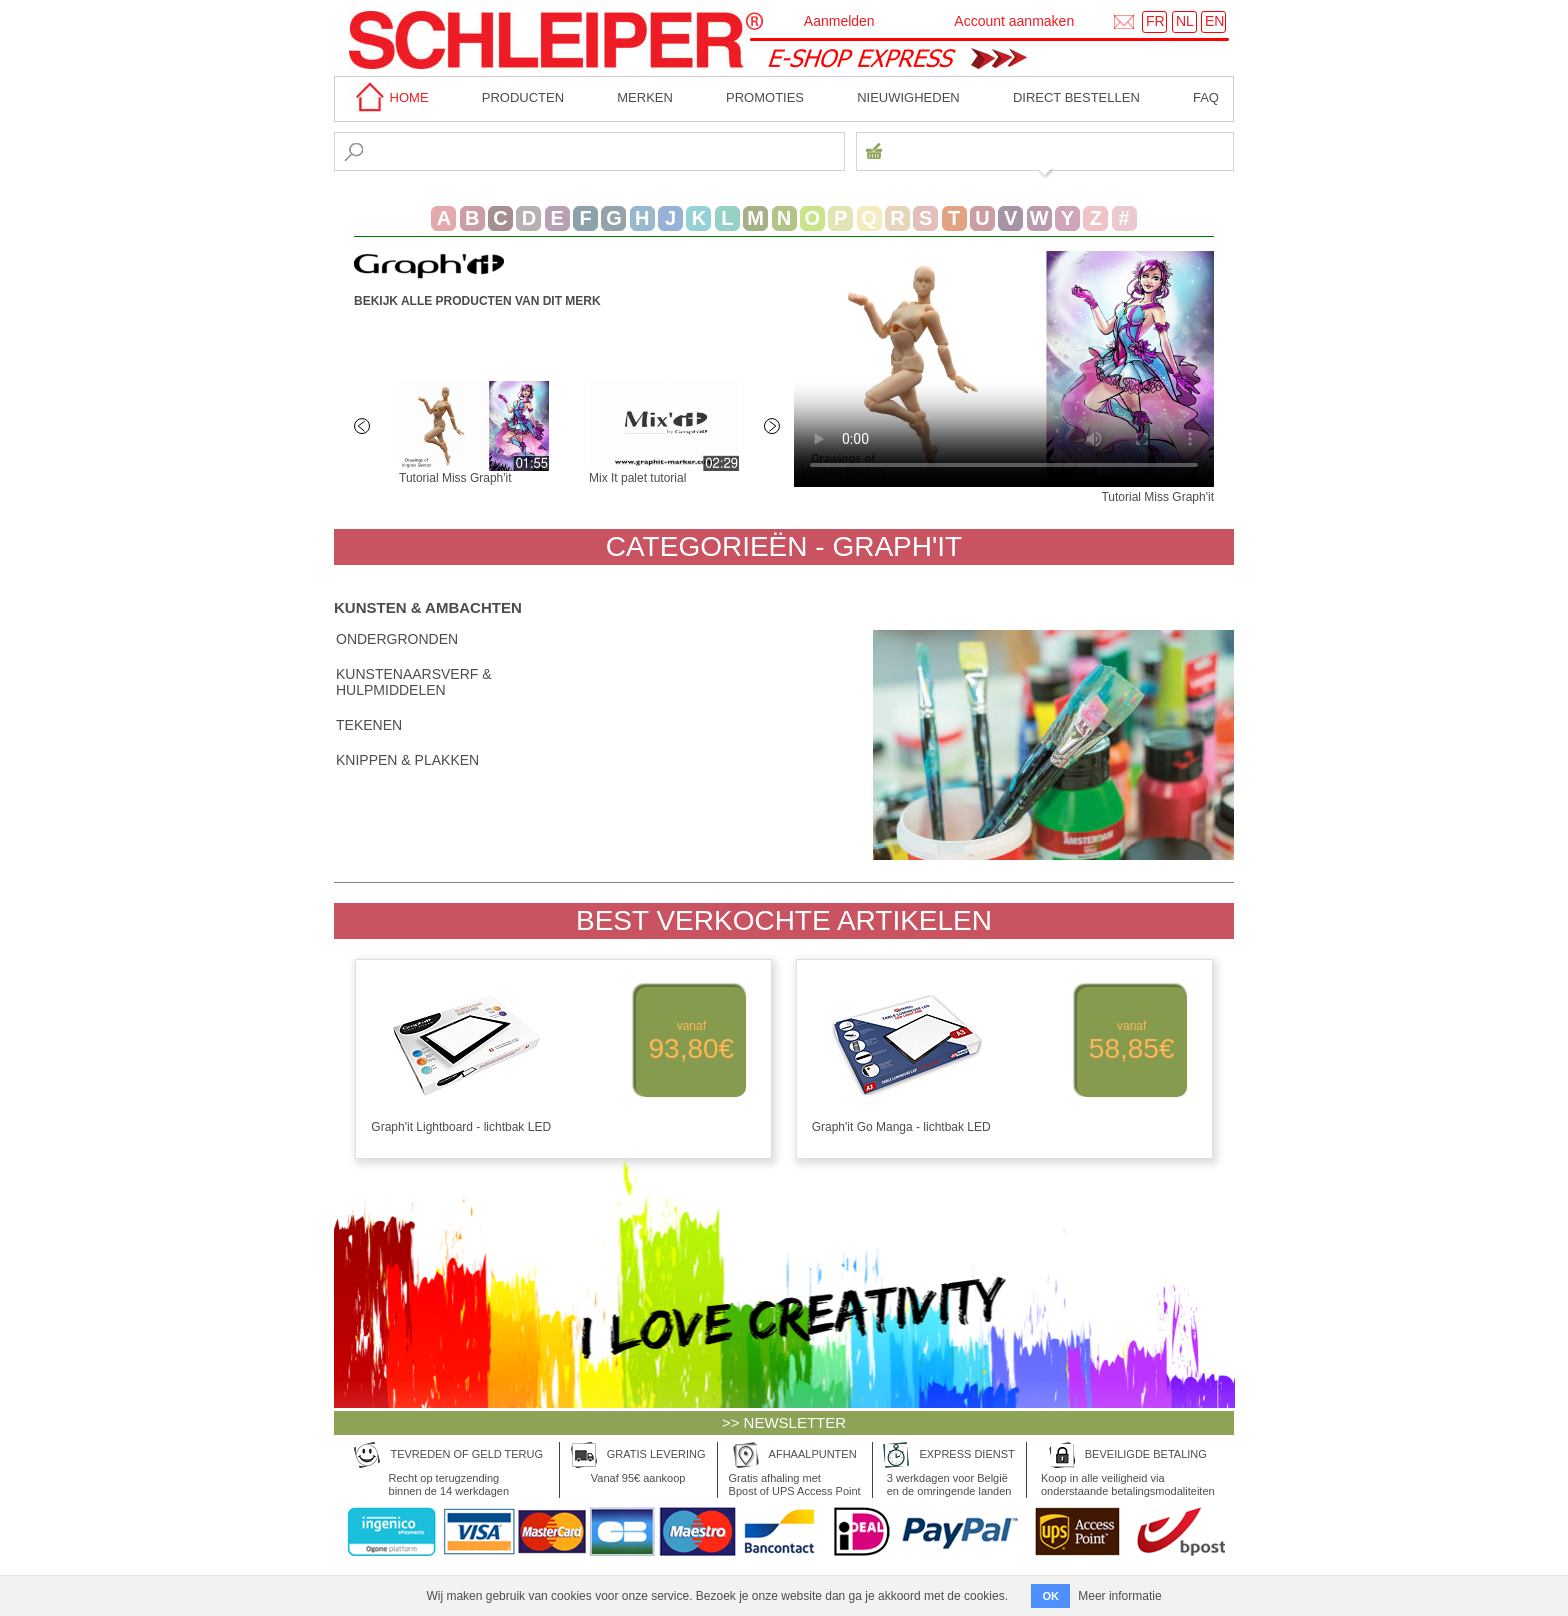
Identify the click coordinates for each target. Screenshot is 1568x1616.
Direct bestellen (1076, 97)
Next (774, 428)
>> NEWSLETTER (784, 1422)
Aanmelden (839, 21)
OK (1050, 1596)
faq (1206, 97)
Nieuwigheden (908, 97)
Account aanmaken (1014, 21)
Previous (364, 428)
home (389, 97)
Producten (523, 97)
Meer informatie (1119, 1596)
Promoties (765, 97)
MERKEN (645, 97)
